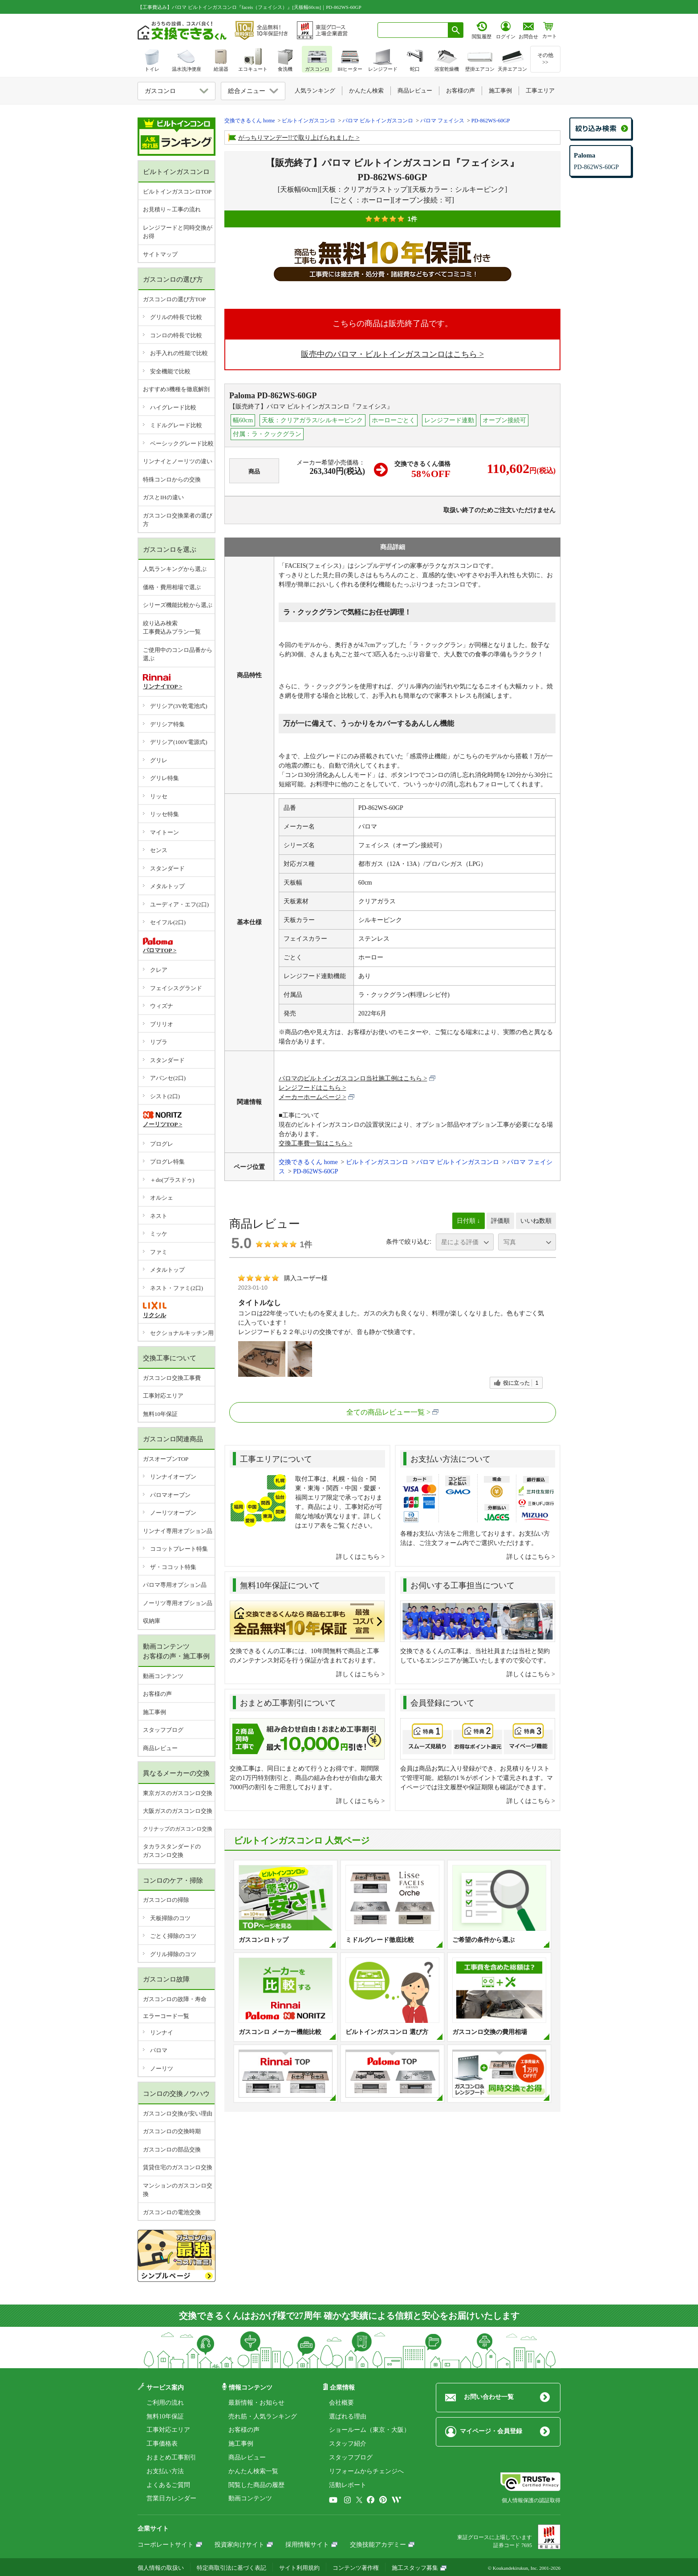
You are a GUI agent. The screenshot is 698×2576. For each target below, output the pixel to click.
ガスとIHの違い (163, 497)
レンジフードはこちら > (312, 1087)
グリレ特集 (164, 778)
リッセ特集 (164, 814)
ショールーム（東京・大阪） (369, 2429)
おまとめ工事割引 (171, 2457)
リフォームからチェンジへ (366, 2471)
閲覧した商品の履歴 (256, 2485)
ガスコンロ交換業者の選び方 (177, 520)
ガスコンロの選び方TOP (174, 299)
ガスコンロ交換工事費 (172, 1378)
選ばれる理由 (347, 2416)
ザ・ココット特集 (173, 1567)
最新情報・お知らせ (256, 2402)
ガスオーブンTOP (165, 1459)
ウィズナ (161, 1006)
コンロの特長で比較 (176, 335)
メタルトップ (167, 886)
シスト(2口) (165, 1096)
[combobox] (412, 30)
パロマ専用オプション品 (175, 1584)
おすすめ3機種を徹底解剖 (176, 389)
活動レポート (347, 2485)
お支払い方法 (165, 2471)
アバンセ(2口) (168, 1078)
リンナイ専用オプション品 (177, 1531)
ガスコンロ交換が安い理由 (177, 2113)
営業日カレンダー (171, 2498)
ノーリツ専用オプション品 (177, 1603)
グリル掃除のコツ (173, 1954)
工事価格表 (162, 2443)
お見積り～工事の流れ (172, 209)
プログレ (161, 1143)
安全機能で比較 (170, 371)
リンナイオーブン (173, 1476)
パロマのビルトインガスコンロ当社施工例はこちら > (357, 1078)
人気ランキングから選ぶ (175, 569)
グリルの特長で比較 (176, 317)
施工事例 (154, 1712)
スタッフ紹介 (347, 2443)
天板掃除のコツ (170, 1918)
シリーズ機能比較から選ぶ (177, 605)
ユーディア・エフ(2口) (179, 904)
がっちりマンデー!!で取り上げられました (296, 137)
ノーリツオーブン (173, 1512)
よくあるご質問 (168, 2485)
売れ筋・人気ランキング (262, 2416)
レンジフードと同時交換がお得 (177, 232)
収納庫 (151, 1621)
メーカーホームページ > (316, 1097)
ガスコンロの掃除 (166, 1900)
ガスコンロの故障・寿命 (175, 1999)
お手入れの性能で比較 (179, 353)
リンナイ (161, 2032)
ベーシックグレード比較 (182, 443)
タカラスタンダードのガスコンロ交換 (172, 1851)
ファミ (158, 1252)
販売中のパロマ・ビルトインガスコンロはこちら (389, 354)
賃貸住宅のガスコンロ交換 (177, 2167)
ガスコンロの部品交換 (172, 2149)
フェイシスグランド (176, 988)
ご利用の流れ (165, 2402)
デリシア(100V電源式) (178, 742)
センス (158, 850)
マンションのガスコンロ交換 (177, 2190)
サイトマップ (160, 254)
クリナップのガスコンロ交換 (177, 1829)
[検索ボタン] (455, 30)
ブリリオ (161, 1024)
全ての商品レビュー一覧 (385, 1412)
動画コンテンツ (163, 1676)
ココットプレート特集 (179, 1548)
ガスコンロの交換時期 (172, 2131)
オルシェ (161, 1197)
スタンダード (167, 868)
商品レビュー (160, 1748)
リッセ (158, 796)
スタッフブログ (163, 1730)
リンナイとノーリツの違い (177, 461)
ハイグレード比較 (173, 407)
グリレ (158, 760)
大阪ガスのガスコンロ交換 (177, 1811)
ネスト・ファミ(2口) (176, 1288)
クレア (158, 970)
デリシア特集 (167, 724)
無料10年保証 (160, 1414)
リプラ (158, 1042)
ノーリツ (161, 2068)
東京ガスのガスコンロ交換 (177, 1793)
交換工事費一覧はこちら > (315, 1143)
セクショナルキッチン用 (182, 1333)
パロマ (158, 2050)
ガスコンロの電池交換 (172, 2212)
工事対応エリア (163, 1395)
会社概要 (341, 2402)
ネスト (158, 1216)
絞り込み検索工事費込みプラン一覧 (172, 627)
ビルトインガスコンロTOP (177, 191)
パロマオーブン (170, 1495)
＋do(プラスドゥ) (172, 1180)
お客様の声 (157, 1693)
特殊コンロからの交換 (172, 479)
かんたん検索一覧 (253, 2471)
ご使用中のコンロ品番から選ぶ (177, 654)
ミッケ (158, 1233)
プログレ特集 (167, 1161)
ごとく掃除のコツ (173, 1936)
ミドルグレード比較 (176, 425)
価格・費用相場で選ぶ (172, 587)
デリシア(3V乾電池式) (178, 706)
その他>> (545, 58)
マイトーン (164, 832)
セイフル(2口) (168, 922)
